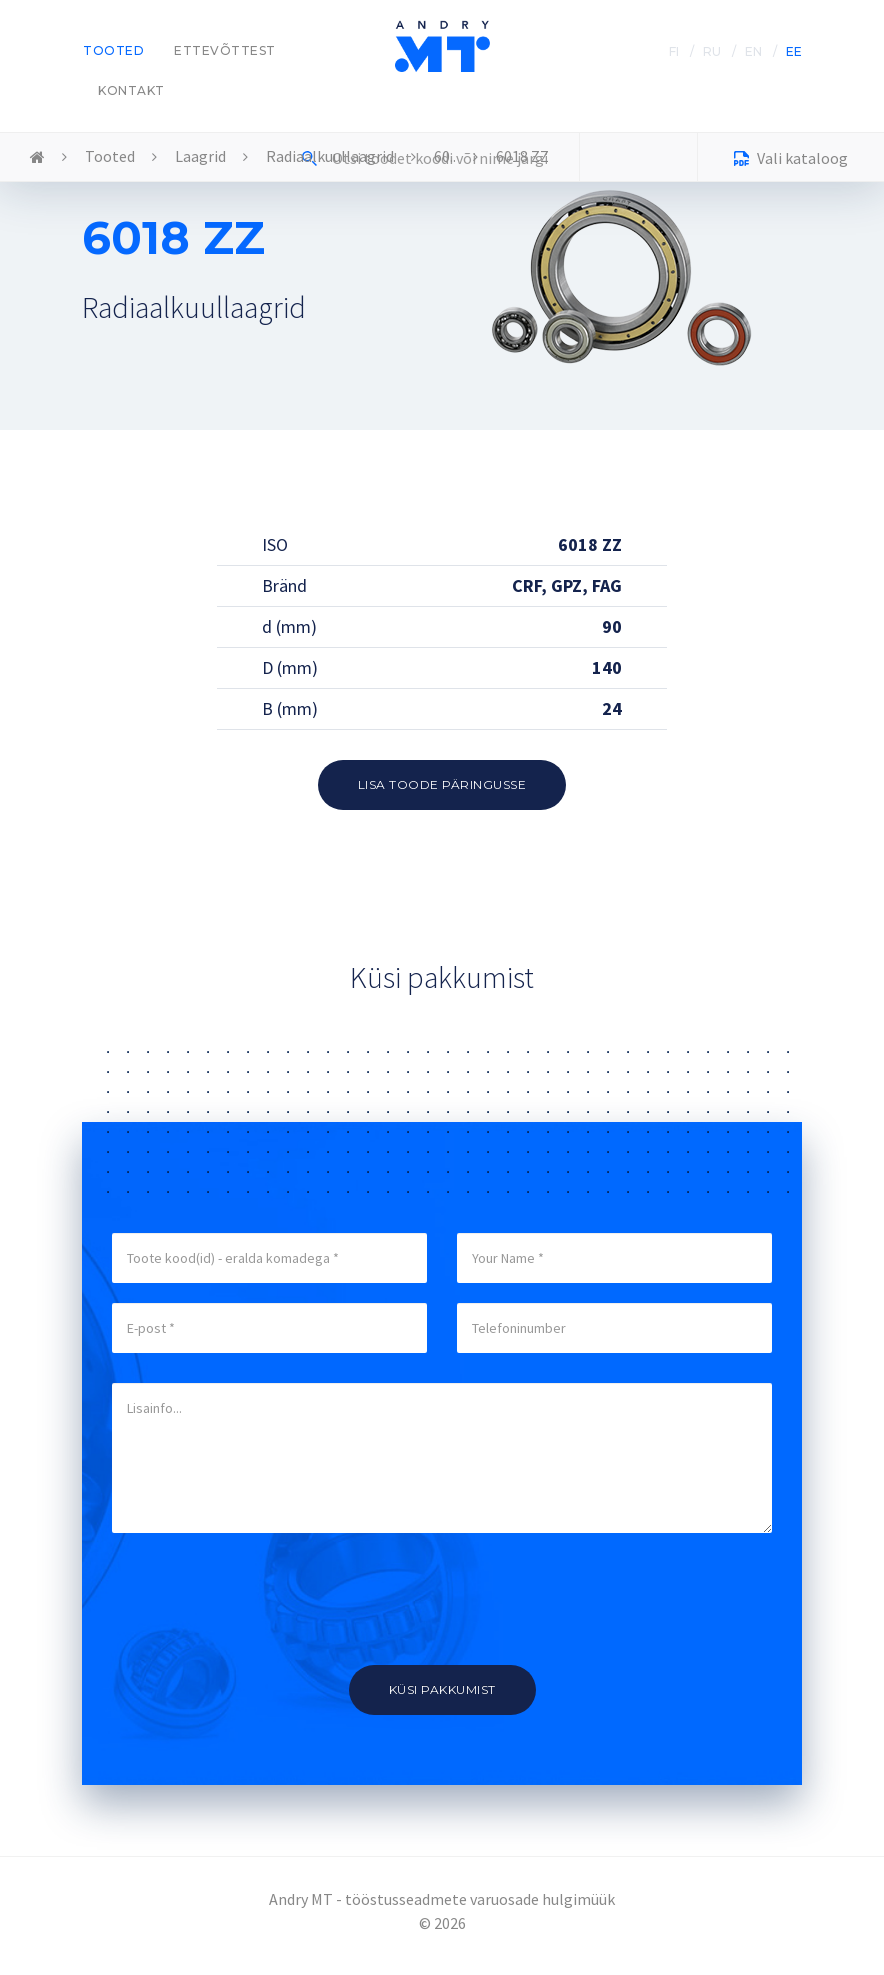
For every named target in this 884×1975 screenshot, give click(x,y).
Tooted (113, 50)
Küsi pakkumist (442, 1689)
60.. (445, 156)
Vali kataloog (791, 160)
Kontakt (131, 90)
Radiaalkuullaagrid (330, 156)
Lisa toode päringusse (442, 784)
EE (794, 51)
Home (37, 158)
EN (753, 51)
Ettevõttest (225, 50)
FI (674, 51)
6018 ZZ (522, 156)
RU (712, 51)
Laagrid (200, 156)
